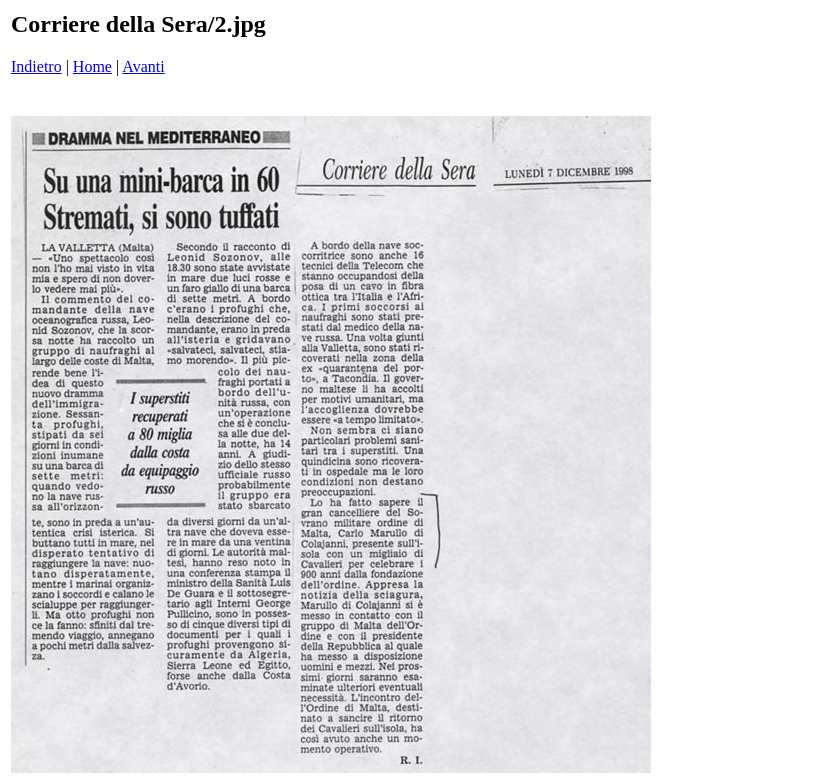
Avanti (143, 66)
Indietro (36, 66)
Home (92, 66)
